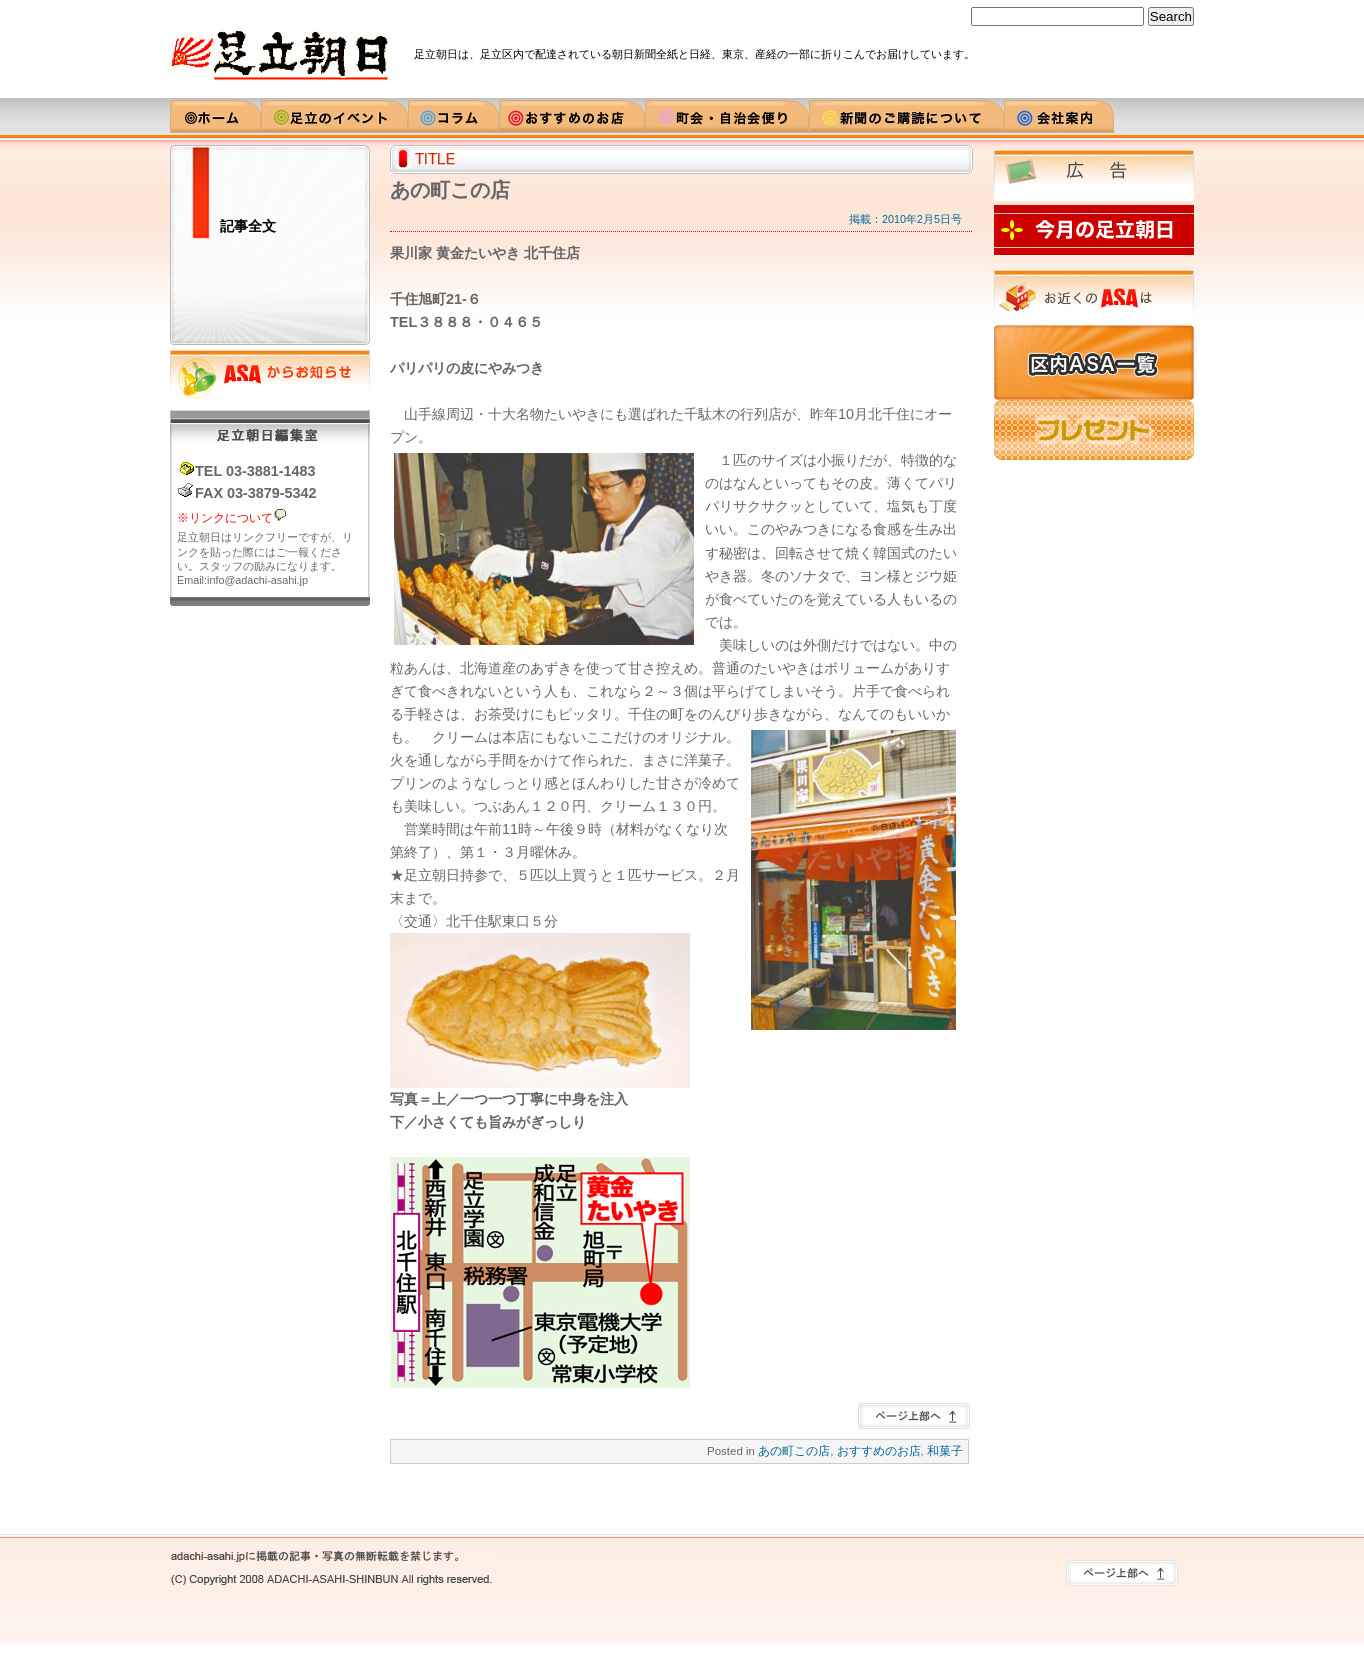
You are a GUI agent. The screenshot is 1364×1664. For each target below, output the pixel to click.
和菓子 (945, 1451)
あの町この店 (794, 1451)
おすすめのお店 (879, 1451)
